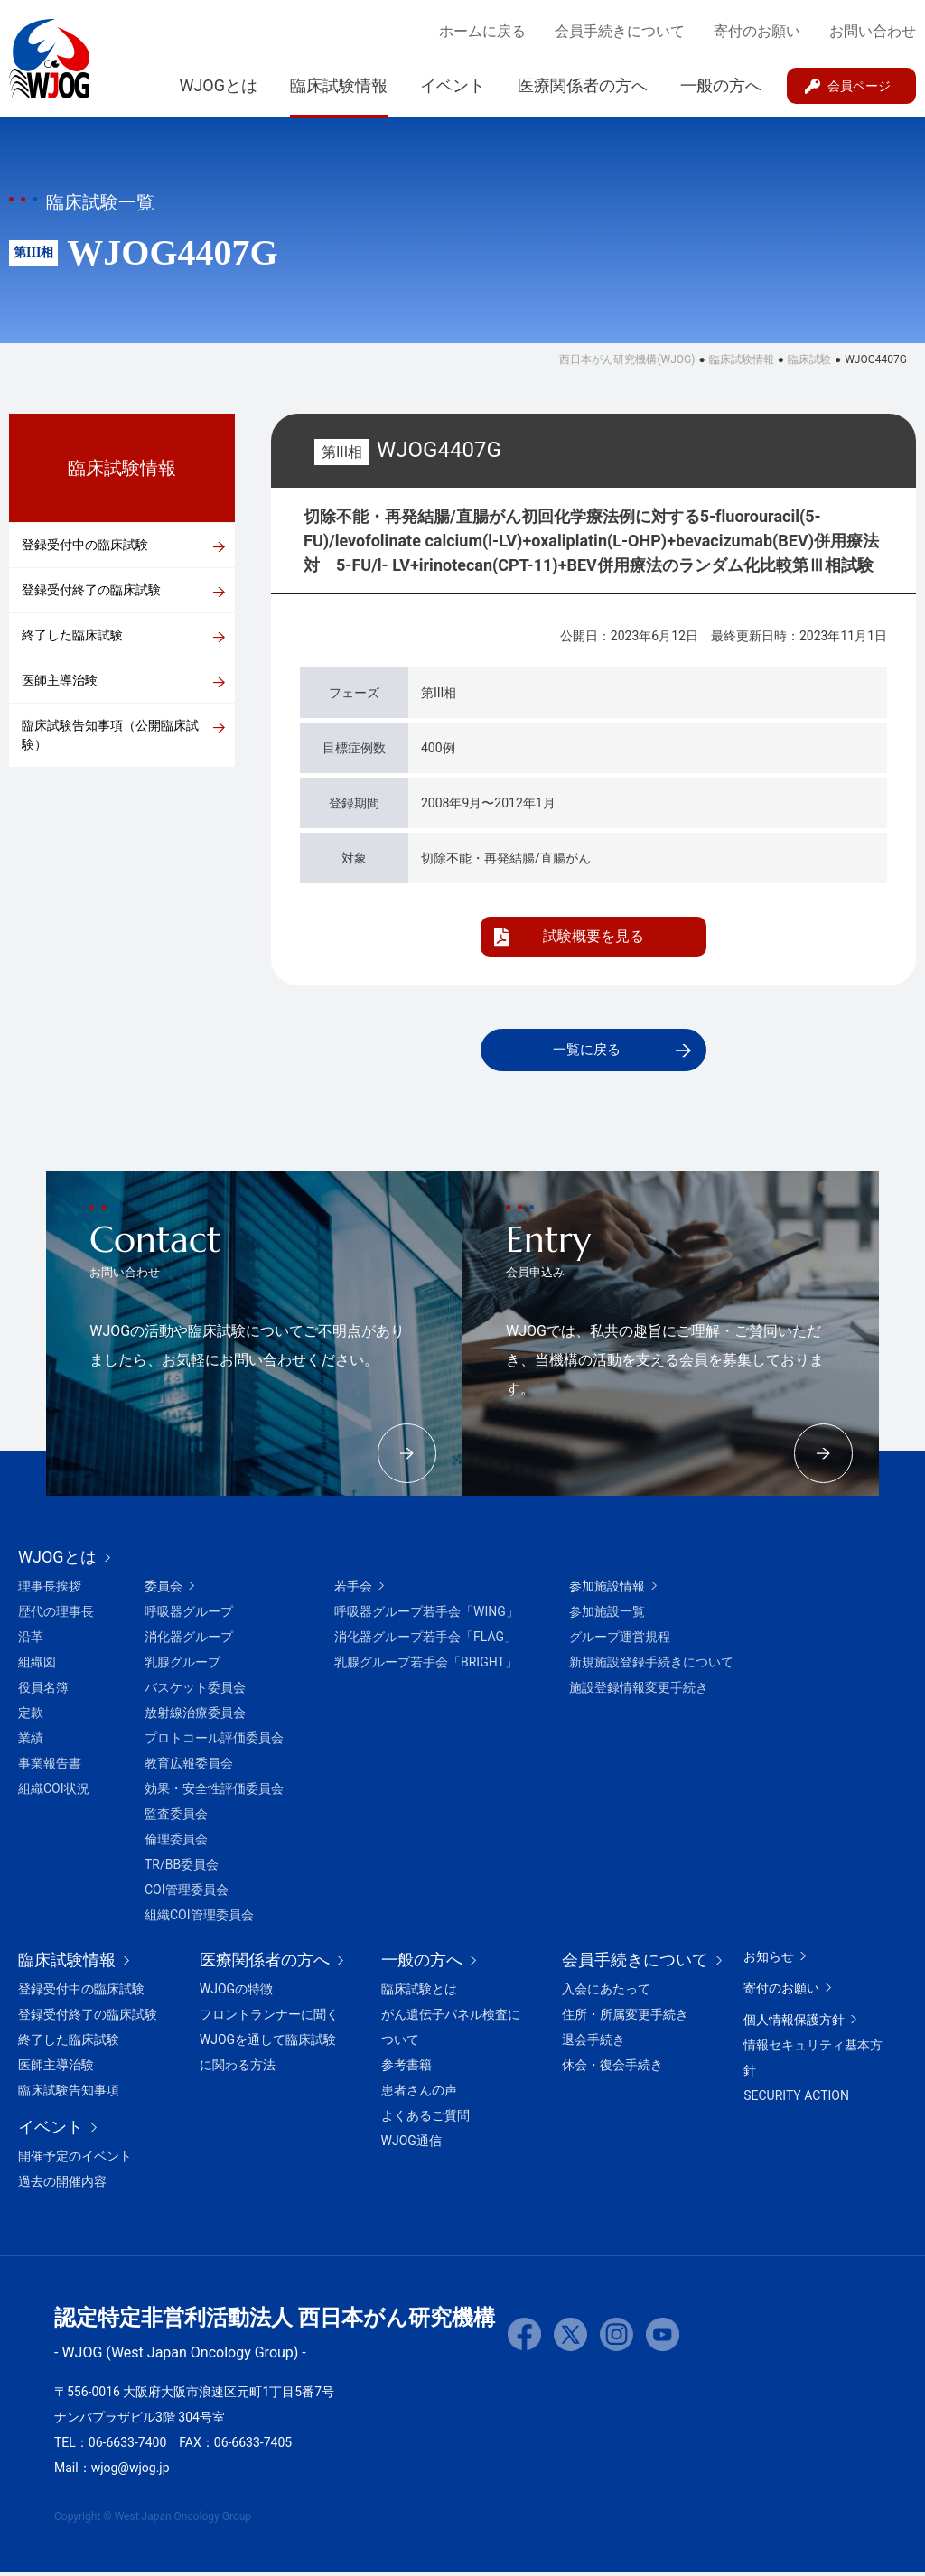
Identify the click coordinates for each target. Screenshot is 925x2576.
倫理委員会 (176, 1842)
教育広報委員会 (189, 1766)
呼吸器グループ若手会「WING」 (426, 1615)
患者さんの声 (419, 2093)
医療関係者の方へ (583, 85)
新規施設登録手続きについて (651, 1665)
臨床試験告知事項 (68, 2093)
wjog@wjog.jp (130, 2471)
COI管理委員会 (187, 1893)
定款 (30, 1716)
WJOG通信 (411, 2144)
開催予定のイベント (75, 2159)
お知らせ (768, 1960)
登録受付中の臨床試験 (85, 544)
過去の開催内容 (62, 2185)
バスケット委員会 (195, 1691)
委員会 (163, 1589)
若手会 (353, 1589)
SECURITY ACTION (796, 2099)
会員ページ (859, 86)
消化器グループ (189, 1640)
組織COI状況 (53, 1792)
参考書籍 (406, 2068)
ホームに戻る (482, 31)
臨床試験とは (419, 1992)
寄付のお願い (757, 31)
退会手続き (593, 2043)
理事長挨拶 (49, 1589)
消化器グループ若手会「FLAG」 (425, 1640)
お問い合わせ (872, 31)
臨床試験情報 (339, 85)
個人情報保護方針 (794, 2023)
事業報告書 (49, 1766)
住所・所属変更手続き (625, 2018)
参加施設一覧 (607, 1615)
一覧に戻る (586, 1050)
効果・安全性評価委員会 (214, 1792)
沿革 (30, 1640)
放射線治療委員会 (195, 1716)
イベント (452, 85)
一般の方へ (720, 85)
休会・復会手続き (612, 2068)
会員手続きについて (620, 31)
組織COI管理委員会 (199, 1918)
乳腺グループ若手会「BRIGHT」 (426, 1665)
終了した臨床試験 (72, 635)
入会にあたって (606, 1992)
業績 (30, 1741)
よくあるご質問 (425, 2119)
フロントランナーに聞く (269, 2018)
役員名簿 (43, 1691)
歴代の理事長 (56, 1615)
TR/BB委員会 (182, 1868)
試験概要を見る (593, 936)
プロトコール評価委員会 (214, 1741)
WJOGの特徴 (236, 1992)
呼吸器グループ (189, 1615)
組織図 (37, 1665)
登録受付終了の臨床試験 (91, 590)
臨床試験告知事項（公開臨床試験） (110, 734)
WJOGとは (218, 85)
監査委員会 (176, 1817)
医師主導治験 (60, 680)
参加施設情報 (607, 1589)
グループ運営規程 (619, 1640)
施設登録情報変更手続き (638, 1691)
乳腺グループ (182, 1665)
